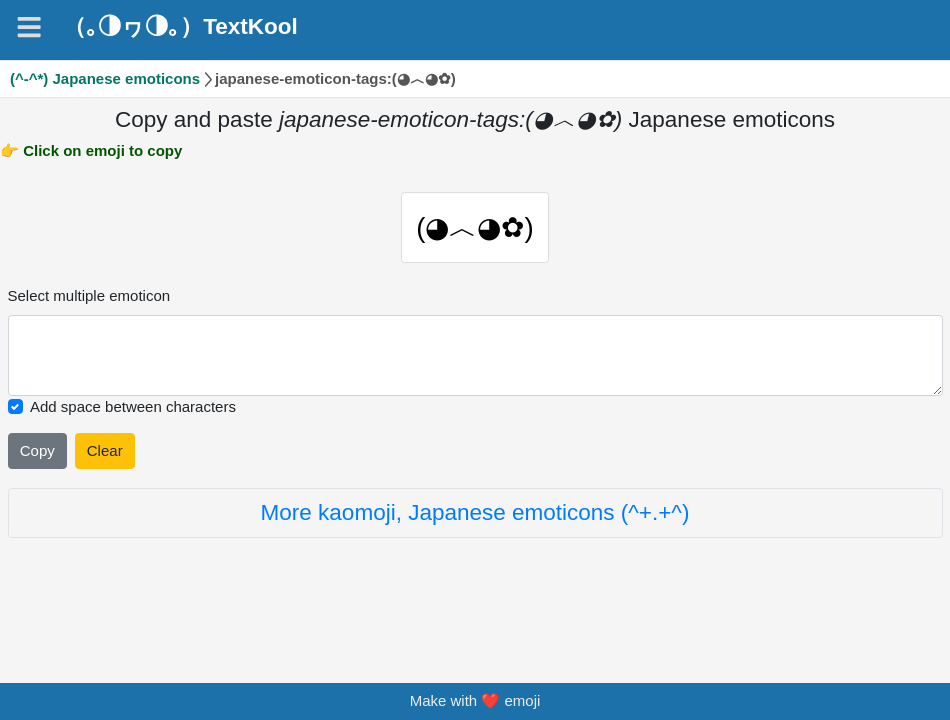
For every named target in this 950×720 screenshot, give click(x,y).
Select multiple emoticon (89, 302)
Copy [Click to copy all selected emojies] (37, 457)
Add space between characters (133, 413)
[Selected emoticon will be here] (475, 362)
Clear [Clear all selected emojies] (105, 457)
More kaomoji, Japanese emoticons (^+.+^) (475, 519)
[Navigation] (29, 27)
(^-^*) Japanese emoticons (105, 78)
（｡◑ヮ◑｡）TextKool (180, 27)
